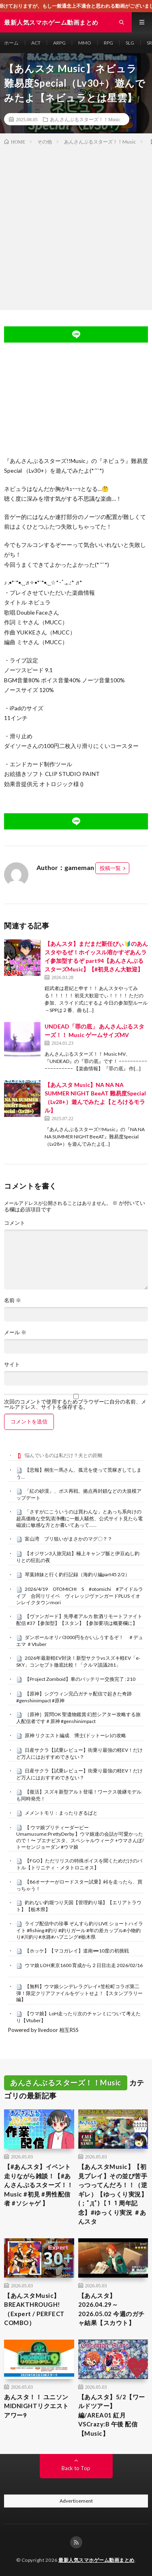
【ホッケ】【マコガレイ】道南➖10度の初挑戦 (77, 1951)
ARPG (59, 43)
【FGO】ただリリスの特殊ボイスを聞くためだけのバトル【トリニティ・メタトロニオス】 (79, 1864)
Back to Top (76, 2468)
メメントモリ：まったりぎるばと (61, 1813)
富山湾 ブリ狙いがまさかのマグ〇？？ (68, 1539)
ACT (36, 43)
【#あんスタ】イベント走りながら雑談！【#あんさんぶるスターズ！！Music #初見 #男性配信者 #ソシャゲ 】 (38, 2185)
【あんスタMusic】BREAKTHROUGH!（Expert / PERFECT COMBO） (34, 2309)
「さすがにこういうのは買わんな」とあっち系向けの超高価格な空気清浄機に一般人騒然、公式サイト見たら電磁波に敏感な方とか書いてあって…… (79, 1518)
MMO (84, 43)
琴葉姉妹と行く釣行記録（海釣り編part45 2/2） (77, 1574)
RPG (108, 43)
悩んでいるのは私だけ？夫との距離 (64, 1455)
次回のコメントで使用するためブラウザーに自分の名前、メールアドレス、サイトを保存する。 (75, 1404)
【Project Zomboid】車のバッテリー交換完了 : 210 (80, 1679)
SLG (130, 43)
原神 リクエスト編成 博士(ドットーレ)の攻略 (75, 1735)
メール (15, 1332)
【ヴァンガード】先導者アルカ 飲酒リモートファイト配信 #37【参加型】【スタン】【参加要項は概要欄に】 (79, 1619)
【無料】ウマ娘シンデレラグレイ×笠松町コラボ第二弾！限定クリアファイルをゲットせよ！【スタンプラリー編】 (79, 1993)
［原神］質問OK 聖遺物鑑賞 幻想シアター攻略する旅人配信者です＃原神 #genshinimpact (78, 1717)
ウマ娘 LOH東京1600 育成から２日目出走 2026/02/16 (84, 1965)
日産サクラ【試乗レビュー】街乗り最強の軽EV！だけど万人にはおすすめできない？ (79, 1753)
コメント (14, 1223)
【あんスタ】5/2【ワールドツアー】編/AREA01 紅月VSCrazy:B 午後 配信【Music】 (111, 2415)
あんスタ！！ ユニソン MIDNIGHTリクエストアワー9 (36, 2406)
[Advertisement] (76, 226)
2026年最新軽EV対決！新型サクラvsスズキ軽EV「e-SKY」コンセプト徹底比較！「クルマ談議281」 (78, 1661)
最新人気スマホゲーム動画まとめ (96, 2560)
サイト (12, 1364)
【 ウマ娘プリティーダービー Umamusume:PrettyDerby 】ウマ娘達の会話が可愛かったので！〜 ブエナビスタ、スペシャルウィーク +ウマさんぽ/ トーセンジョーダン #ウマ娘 (80, 1837)
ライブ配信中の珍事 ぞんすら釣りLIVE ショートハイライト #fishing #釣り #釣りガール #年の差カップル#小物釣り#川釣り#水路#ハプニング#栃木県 (79, 1930)
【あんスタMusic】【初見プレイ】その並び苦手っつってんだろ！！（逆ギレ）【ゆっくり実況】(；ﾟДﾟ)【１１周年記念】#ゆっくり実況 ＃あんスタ (113, 2194)
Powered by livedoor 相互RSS (43, 2030)
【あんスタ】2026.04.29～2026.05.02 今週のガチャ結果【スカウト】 (111, 2309)
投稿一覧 (110, 868)
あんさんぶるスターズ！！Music (85, 119)
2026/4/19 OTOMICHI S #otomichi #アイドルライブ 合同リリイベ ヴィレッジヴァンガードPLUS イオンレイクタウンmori (79, 1595)
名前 (12, 1300)
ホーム (11, 43)
